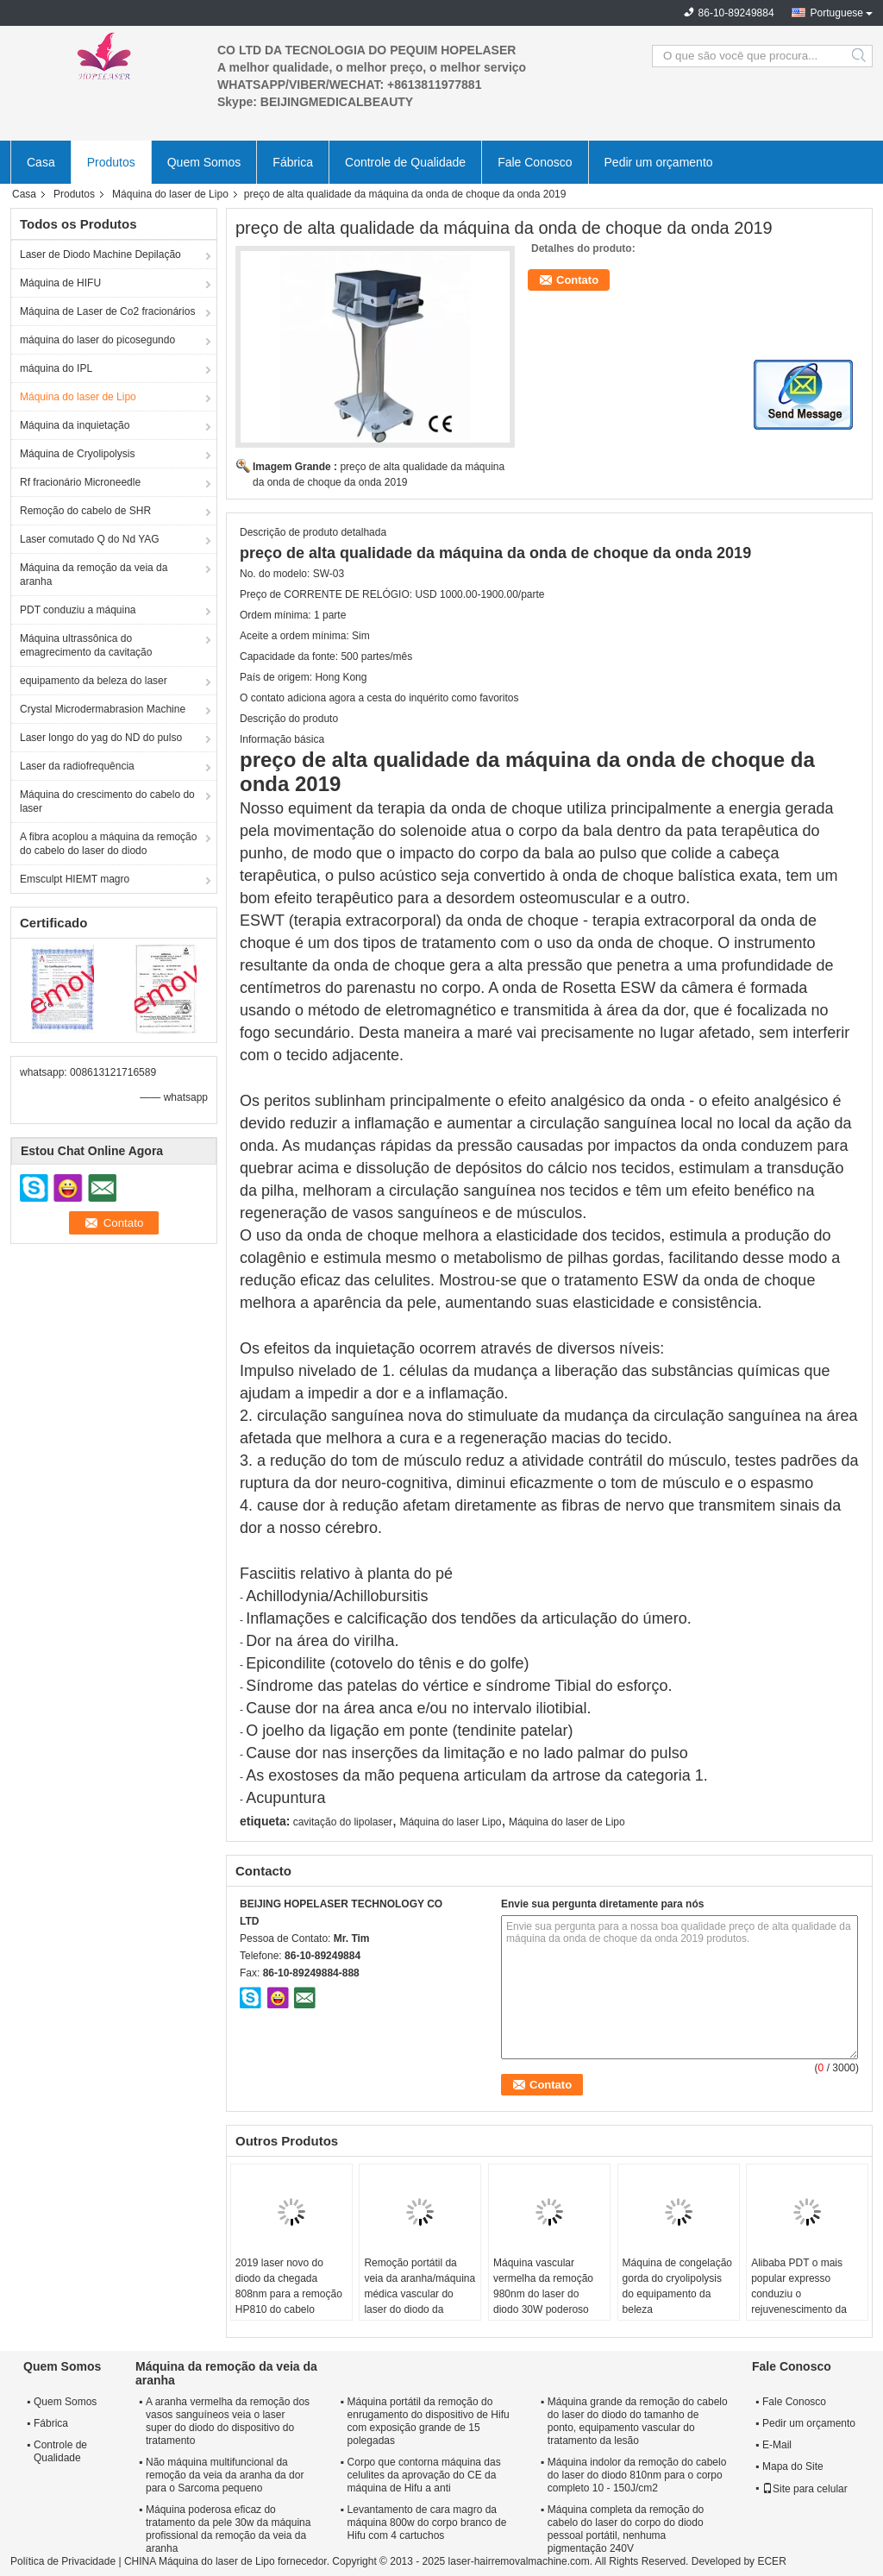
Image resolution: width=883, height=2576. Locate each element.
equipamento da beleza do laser (93, 681)
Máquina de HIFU (60, 283)
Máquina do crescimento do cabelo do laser (107, 801)
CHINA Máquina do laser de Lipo (199, 2561)
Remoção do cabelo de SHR (85, 511)
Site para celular (805, 2489)
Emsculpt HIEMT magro (74, 879)
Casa (41, 162)
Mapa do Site (793, 2466)
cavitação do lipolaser (342, 1822)
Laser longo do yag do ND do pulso (101, 738)
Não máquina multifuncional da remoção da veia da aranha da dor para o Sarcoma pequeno (225, 2475)
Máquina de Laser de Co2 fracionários (107, 311)
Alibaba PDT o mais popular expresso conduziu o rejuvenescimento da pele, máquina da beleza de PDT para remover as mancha (799, 2309)
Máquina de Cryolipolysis (77, 454)
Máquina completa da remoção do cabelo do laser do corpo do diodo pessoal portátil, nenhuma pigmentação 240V (626, 2529)
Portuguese (837, 13)
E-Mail (777, 2445)
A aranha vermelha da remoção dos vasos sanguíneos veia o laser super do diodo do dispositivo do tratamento (228, 2421)
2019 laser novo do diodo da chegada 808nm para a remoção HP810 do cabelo (288, 2286)
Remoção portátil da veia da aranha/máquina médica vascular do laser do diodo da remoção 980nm (419, 2294)
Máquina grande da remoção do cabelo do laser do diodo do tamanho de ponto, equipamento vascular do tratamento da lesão (638, 2421)
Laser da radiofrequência (77, 766)
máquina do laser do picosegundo (97, 340)
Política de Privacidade (63, 2561)
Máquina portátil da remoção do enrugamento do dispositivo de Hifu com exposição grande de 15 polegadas (429, 2421)
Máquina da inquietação (74, 425)
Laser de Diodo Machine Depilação (100, 254)
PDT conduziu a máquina (78, 610)
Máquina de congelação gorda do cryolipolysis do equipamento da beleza (677, 2286)
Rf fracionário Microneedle (80, 482)
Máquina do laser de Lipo (170, 194)
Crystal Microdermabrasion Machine (102, 709)
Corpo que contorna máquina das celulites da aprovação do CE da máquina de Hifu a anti (424, 2475)
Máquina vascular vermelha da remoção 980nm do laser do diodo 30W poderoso (543, 2286)
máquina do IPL (56, 368)
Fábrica (292, 162)
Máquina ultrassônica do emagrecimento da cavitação (86, 645)
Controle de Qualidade (405, 162)
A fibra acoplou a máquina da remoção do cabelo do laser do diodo (108, 844)
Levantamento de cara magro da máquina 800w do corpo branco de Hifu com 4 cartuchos (427, 2522)
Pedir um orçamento (658, 162)
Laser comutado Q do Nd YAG (90, 539)
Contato (577, 279)
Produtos (111, 162)
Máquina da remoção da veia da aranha (93, 574)
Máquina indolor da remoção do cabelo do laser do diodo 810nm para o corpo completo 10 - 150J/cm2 (637, 2475)
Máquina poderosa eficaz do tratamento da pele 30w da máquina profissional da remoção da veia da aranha (228, 2529)
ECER (771, 2561)
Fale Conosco (535, 162)
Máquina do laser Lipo (450, 1822)
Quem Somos (204, 162)
